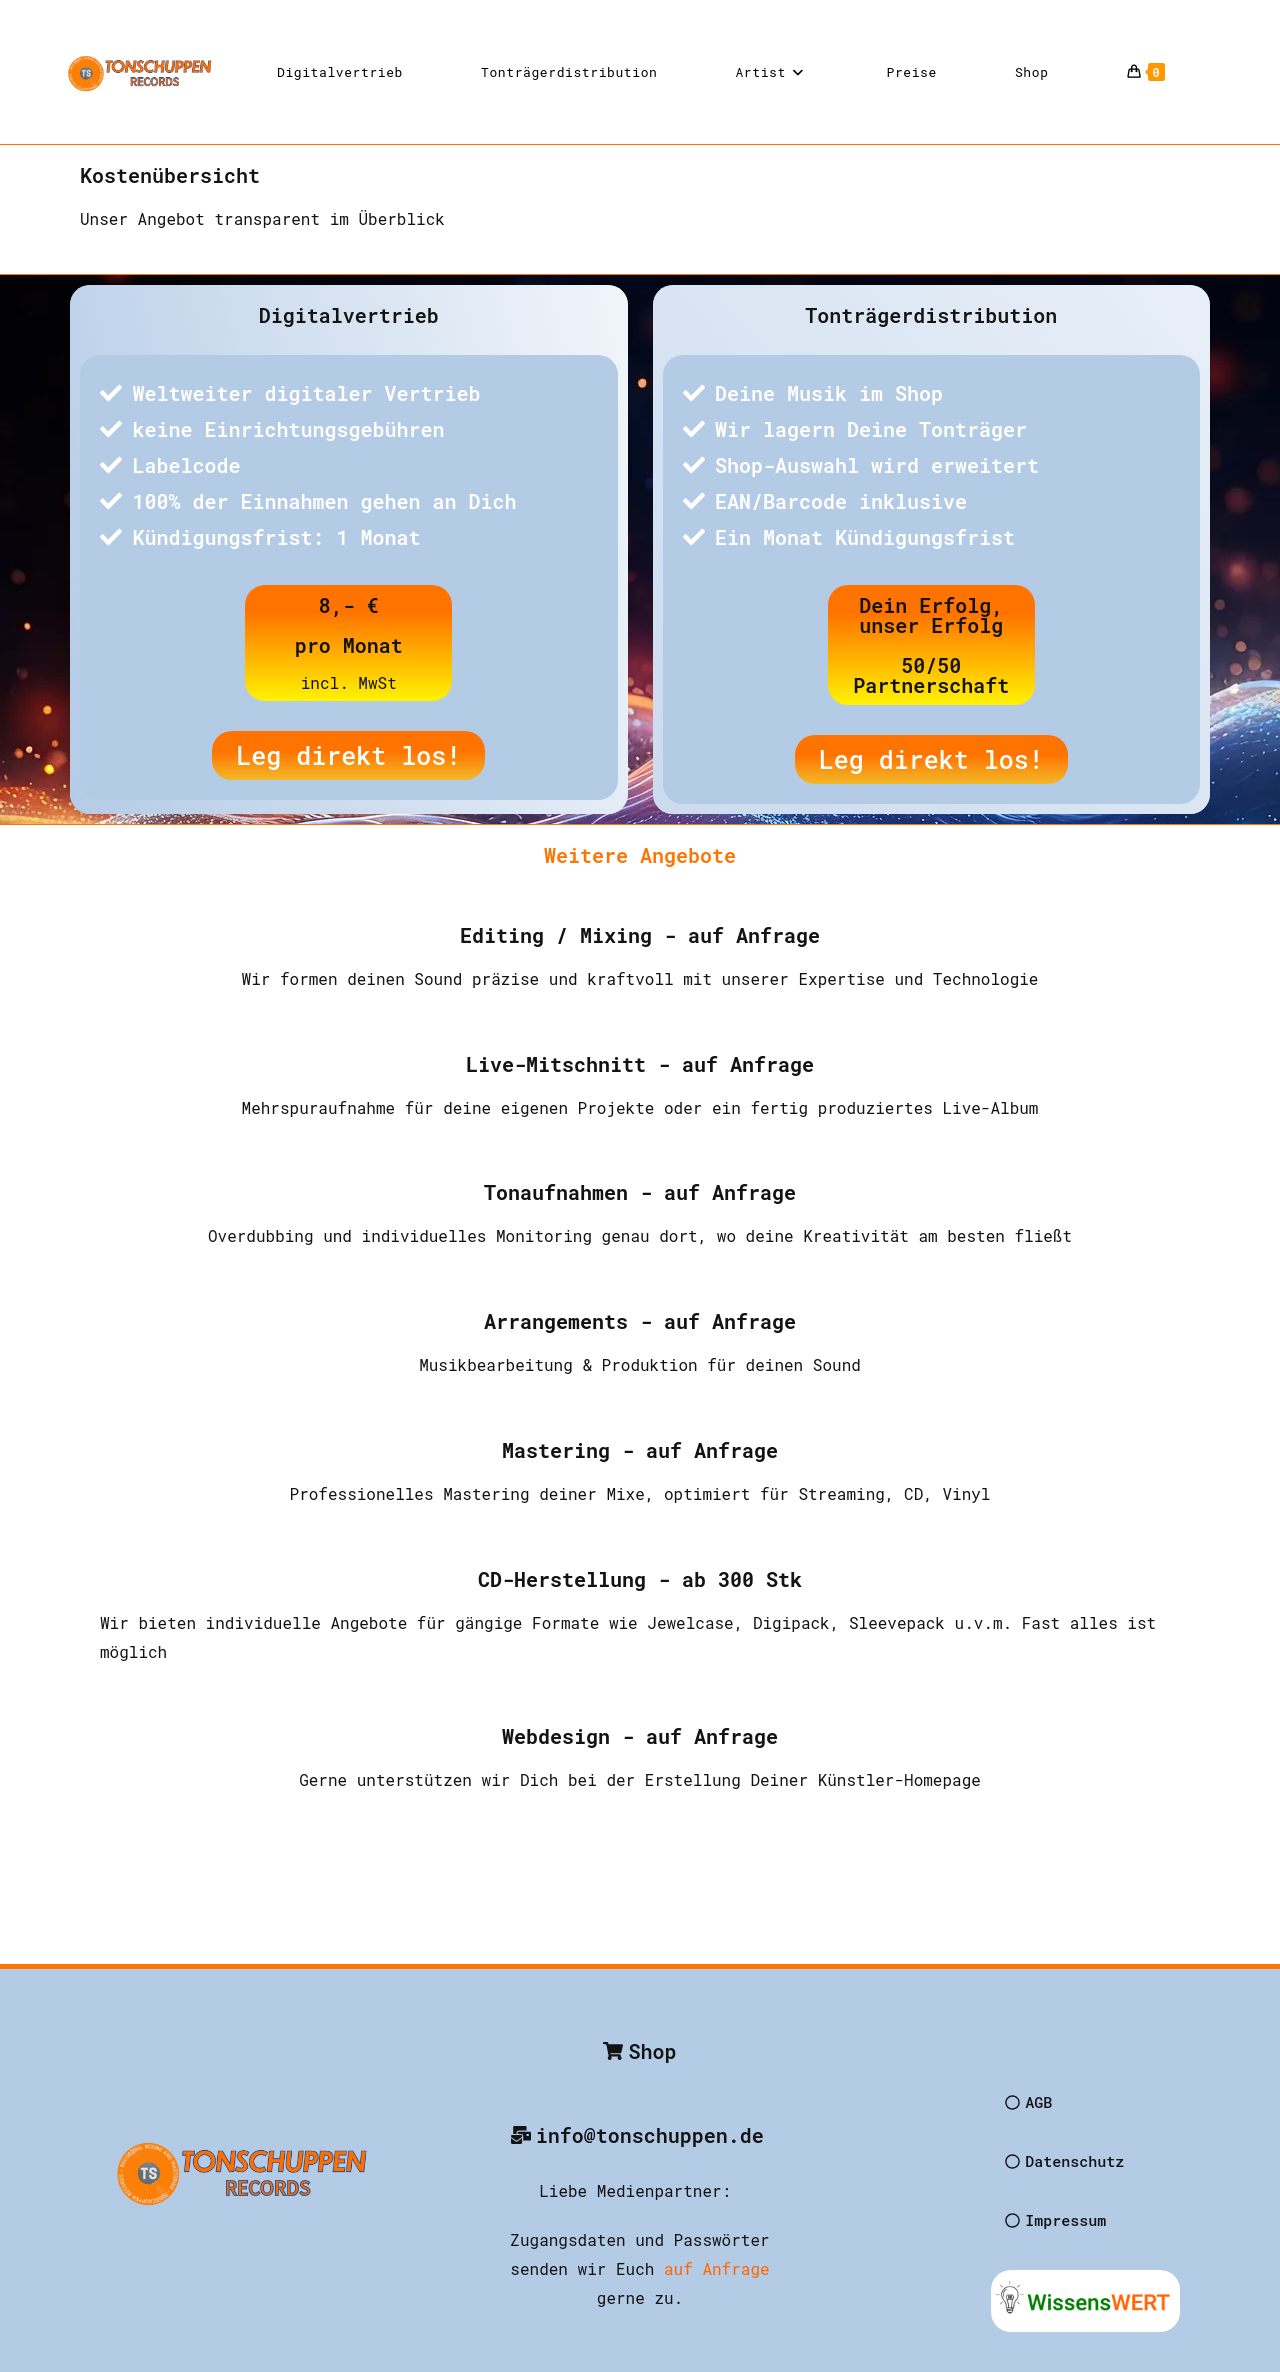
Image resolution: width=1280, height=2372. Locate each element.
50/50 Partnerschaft (931, 675)
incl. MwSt (349, 682)
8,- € (349, 605)
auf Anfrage (717, 2268)
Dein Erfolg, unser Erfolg (931, 615)
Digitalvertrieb (349, 315)
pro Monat (349, 645)
